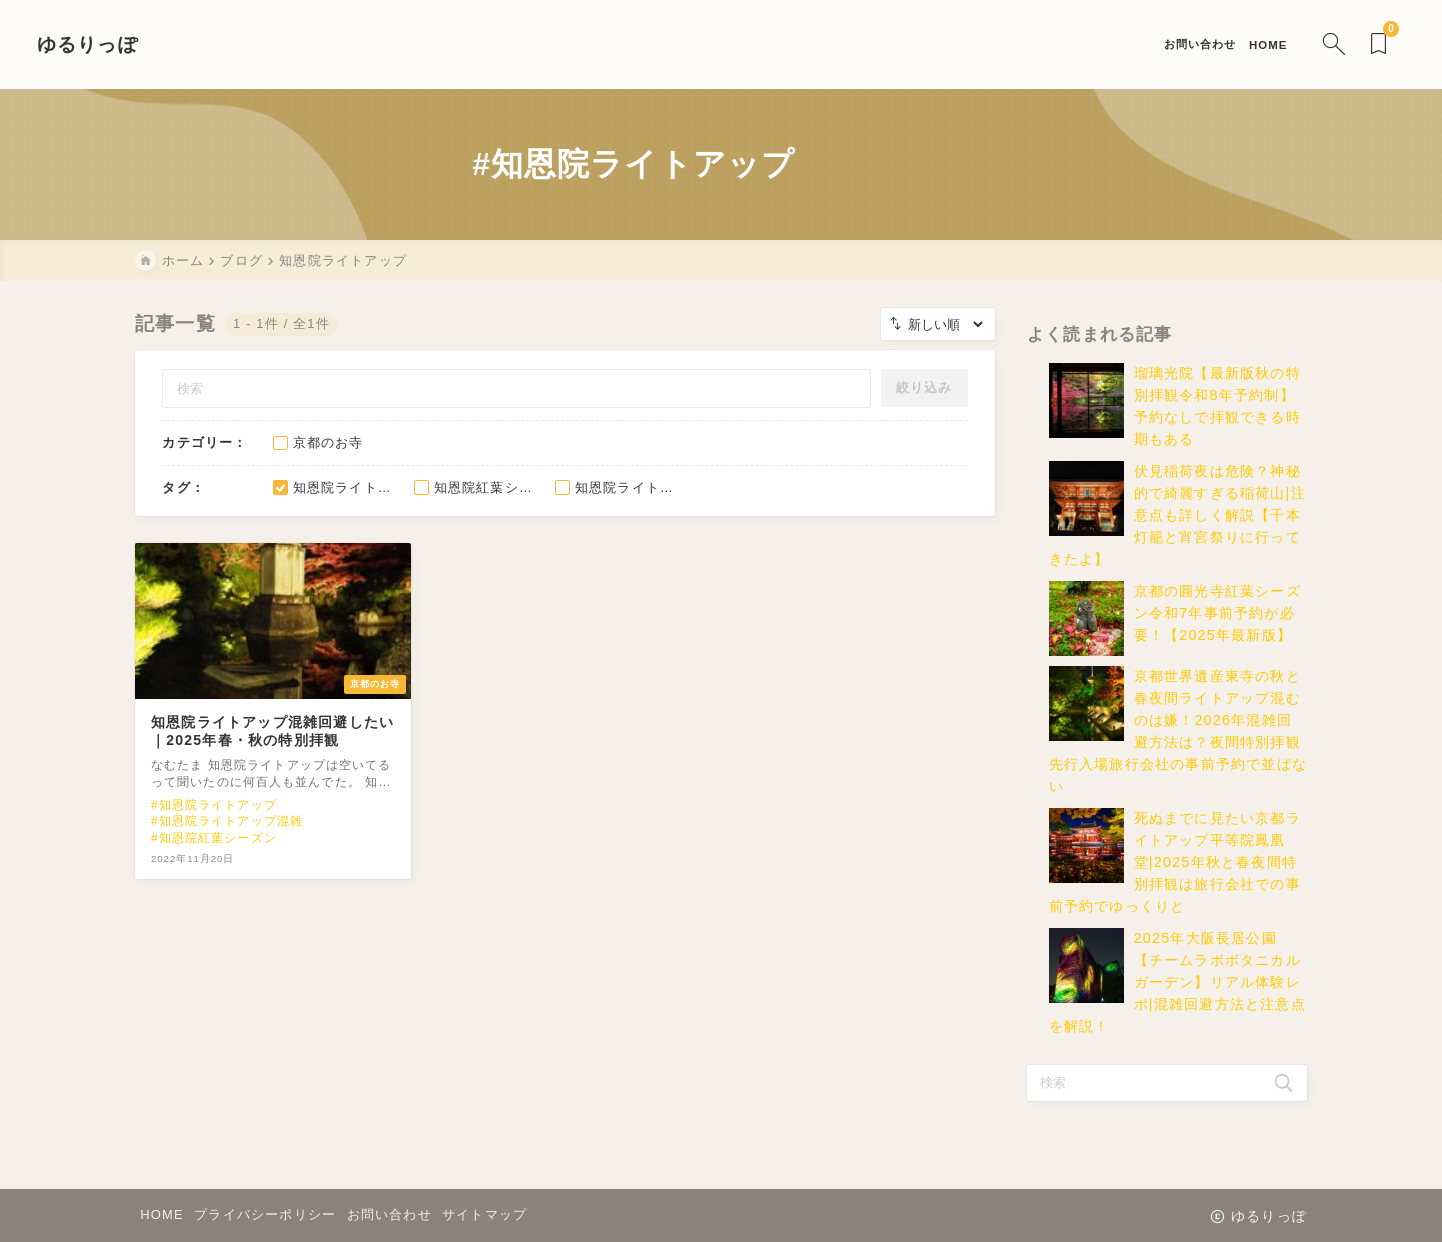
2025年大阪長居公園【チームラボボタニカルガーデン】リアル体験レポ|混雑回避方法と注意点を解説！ (1177, 996)
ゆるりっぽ (185, 44)
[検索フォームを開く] (1236, 44)
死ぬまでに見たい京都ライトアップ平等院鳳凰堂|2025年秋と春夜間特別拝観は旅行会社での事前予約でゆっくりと (1175, 876)
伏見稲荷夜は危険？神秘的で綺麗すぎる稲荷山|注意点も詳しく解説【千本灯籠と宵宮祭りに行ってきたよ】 (1177, 529)
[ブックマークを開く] (1285, 44)
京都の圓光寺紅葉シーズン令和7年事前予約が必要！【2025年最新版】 (1217, 627)
